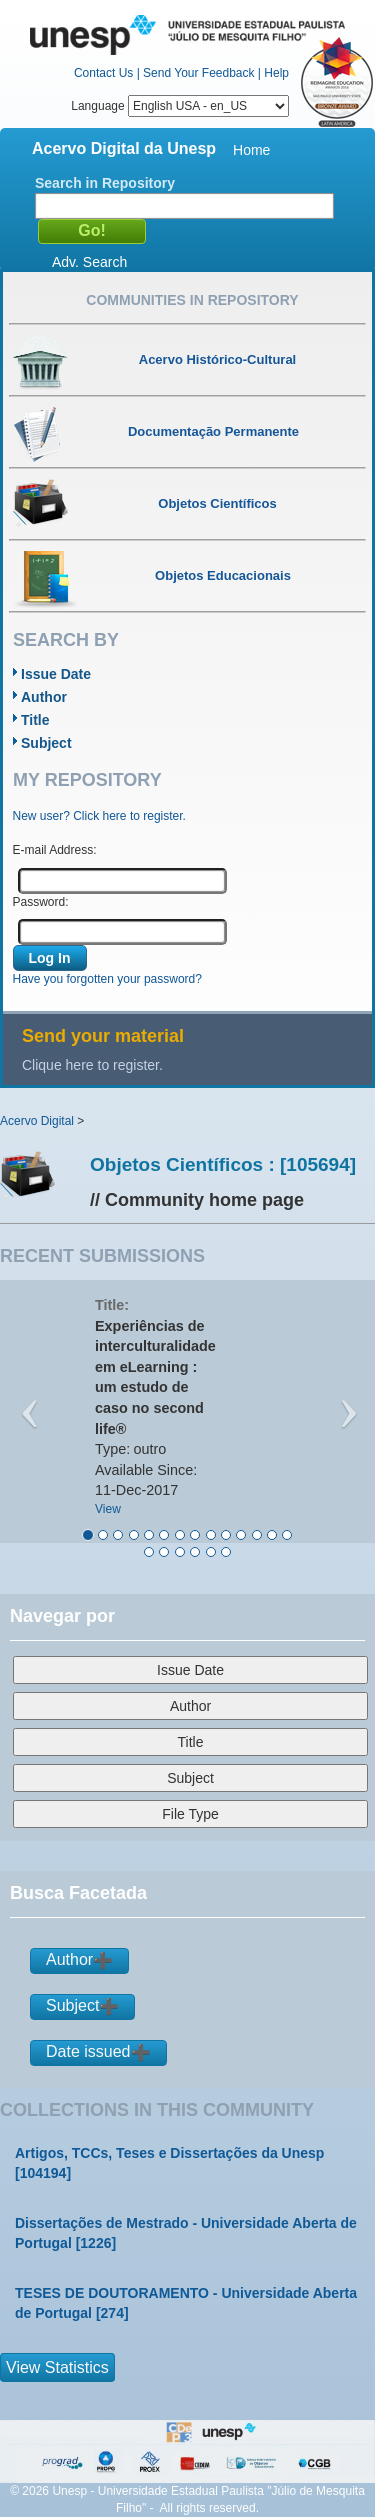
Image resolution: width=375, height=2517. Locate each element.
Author (44, 697)
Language (180, 106)
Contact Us (103, 73)
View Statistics (57, 2367)
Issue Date (56, 674)
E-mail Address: (55, 850)
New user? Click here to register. (99, 816)
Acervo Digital (37, 1121)
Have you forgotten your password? (107, 979)
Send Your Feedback (198, 73)
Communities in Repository (192, 300)
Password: (41, 902)
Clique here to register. (92, 1065)
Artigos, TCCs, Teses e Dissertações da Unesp (169, 2153)
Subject (46, 743)
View (108, 1509)
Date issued (88, 2051)
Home (251, 150)
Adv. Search (89, 262)
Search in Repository (105, 183)
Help (276, 73)
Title (35, 720)
